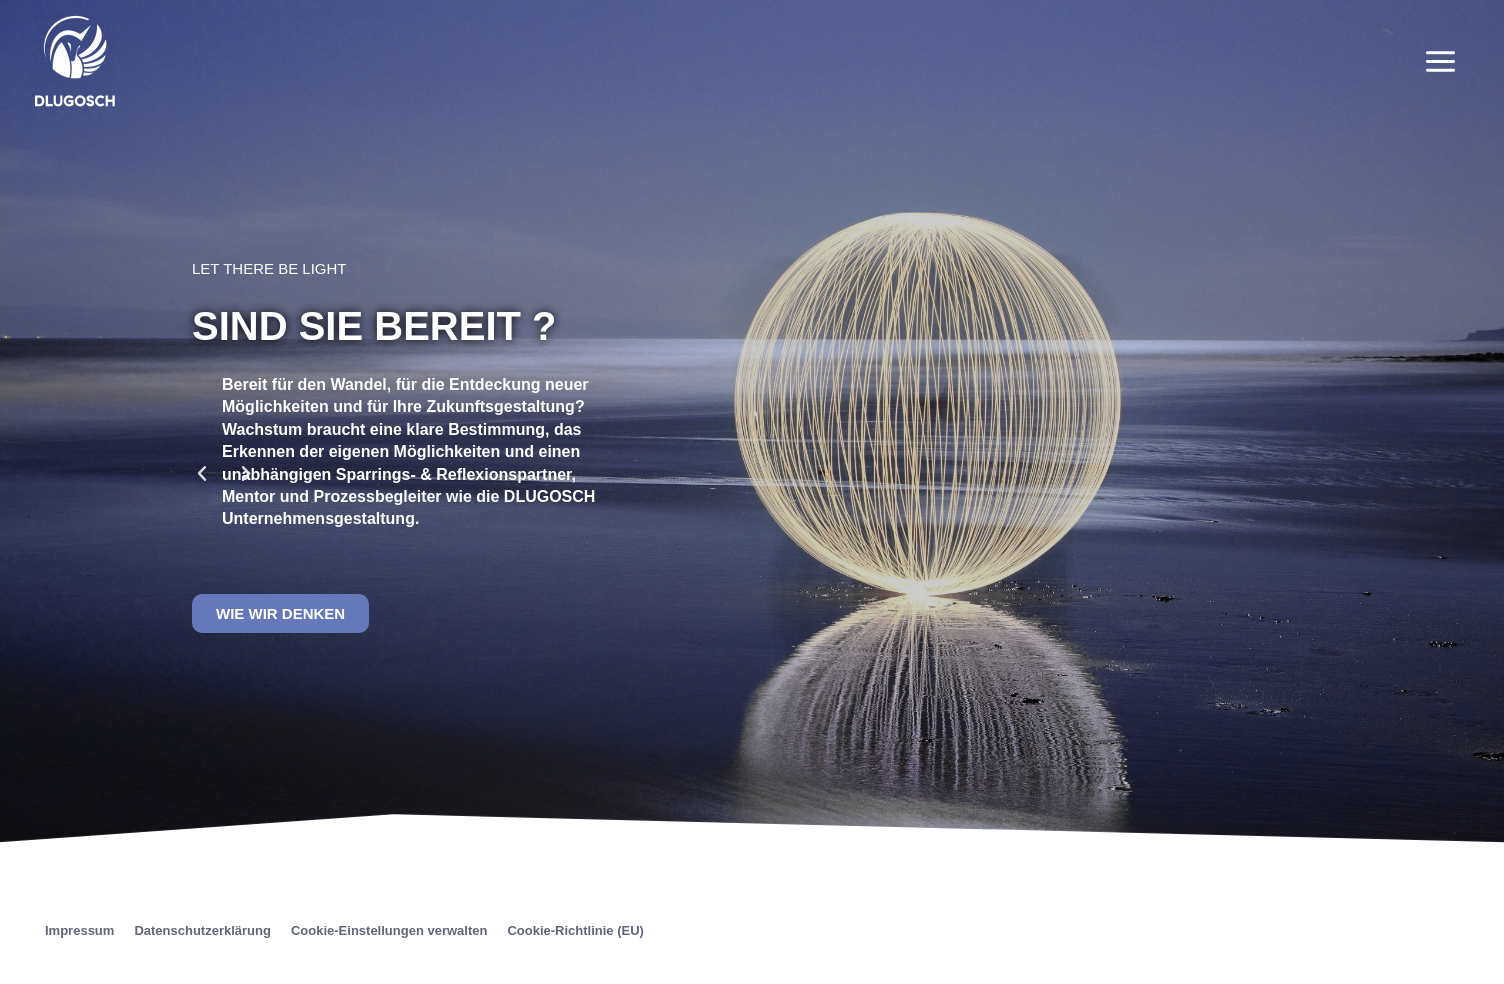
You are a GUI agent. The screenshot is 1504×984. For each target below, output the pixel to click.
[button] (202, 474)
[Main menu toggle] (1441, 60)
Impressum (79, 930)
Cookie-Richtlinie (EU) (575, 930)
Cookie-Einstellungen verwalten (389, 930)
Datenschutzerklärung (202, 930)
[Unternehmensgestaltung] (75, 59)
